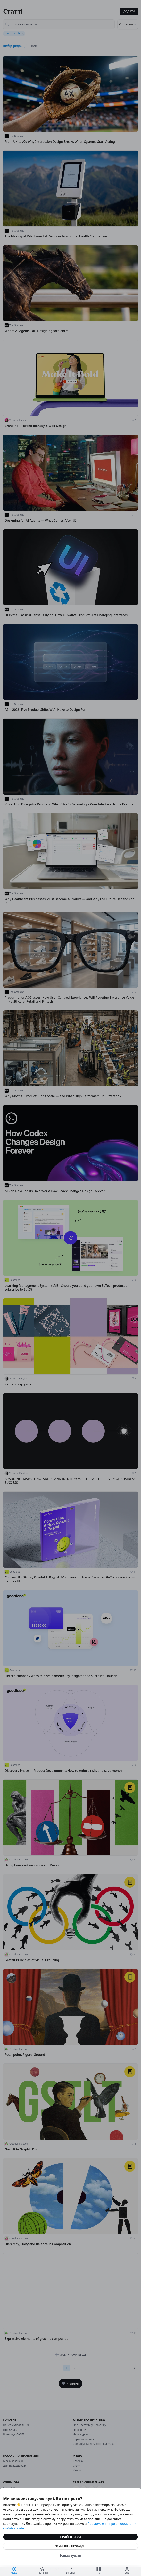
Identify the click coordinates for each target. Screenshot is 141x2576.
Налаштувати (70, 2556)
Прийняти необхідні (70, 2546)
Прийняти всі (70, 2537)
